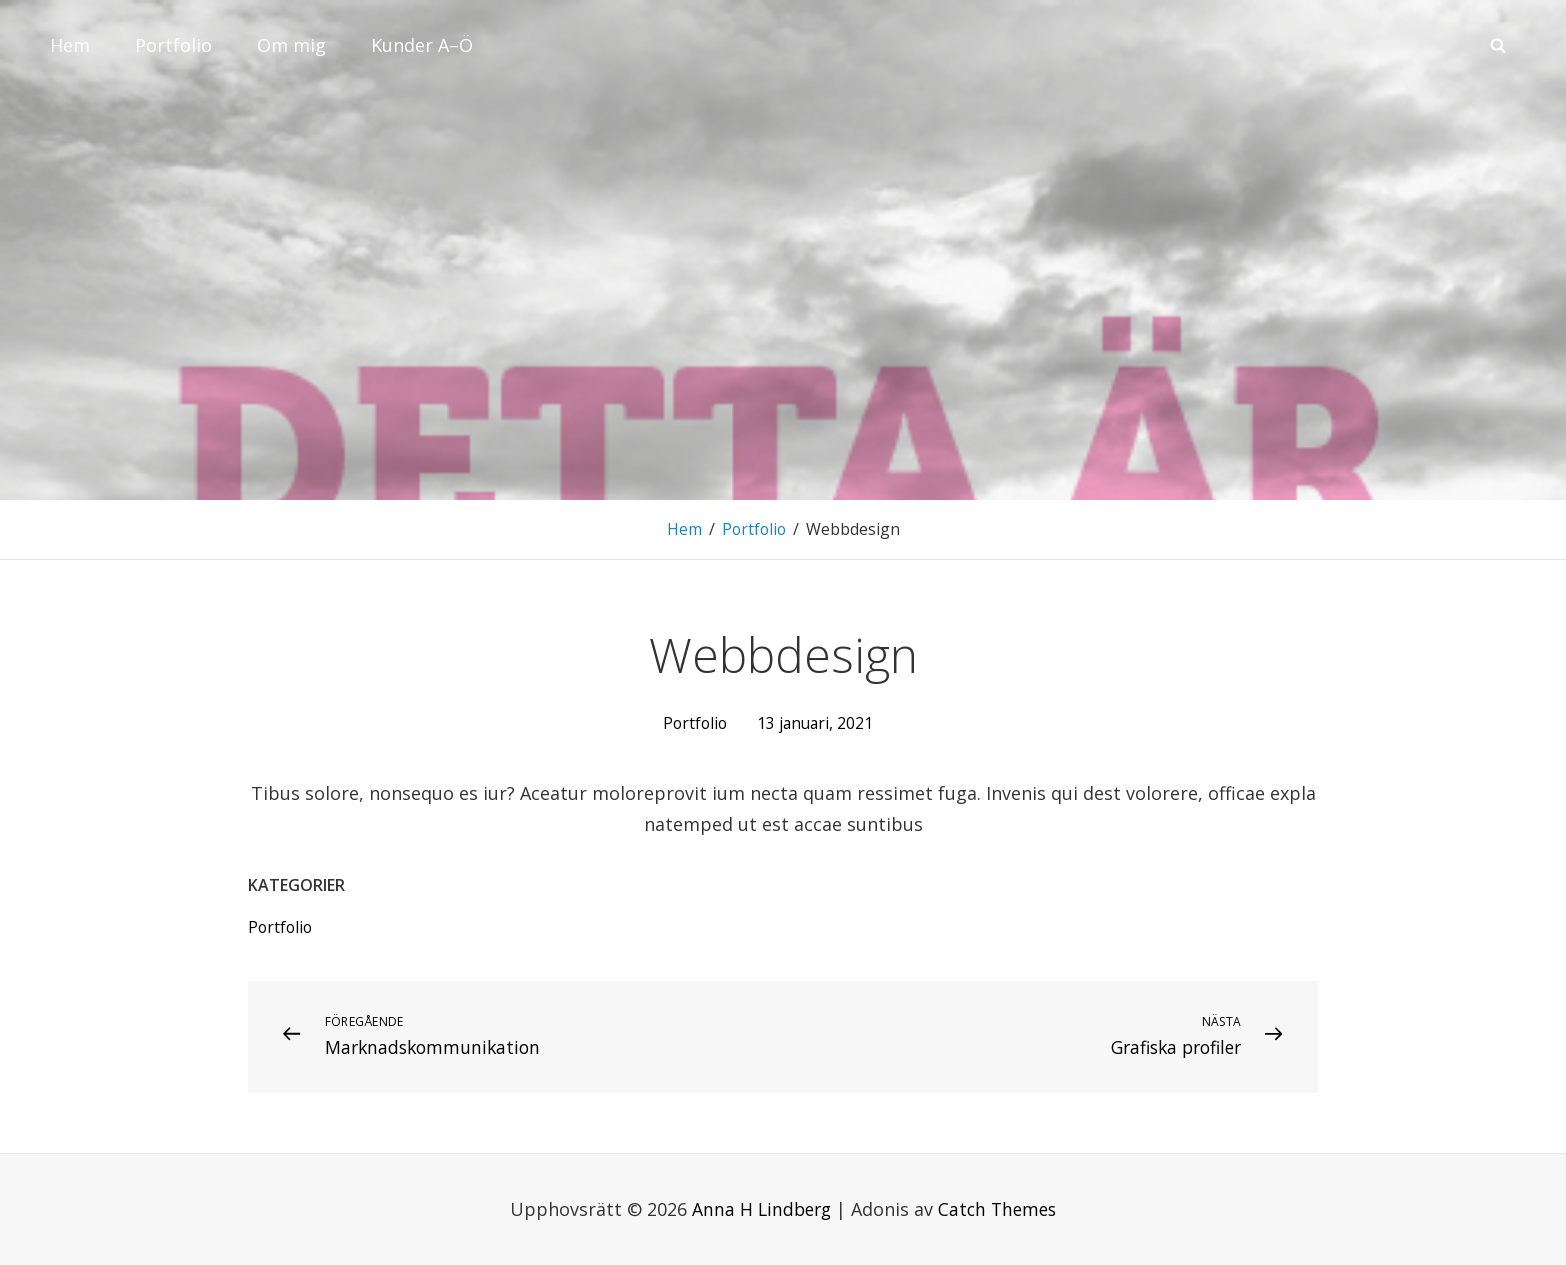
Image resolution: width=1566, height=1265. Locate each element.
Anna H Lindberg (759, 1208)
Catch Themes (999, 1208)
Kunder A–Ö (422, 45)
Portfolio (173, 45)
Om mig (291, 45)
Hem (70, 45)
